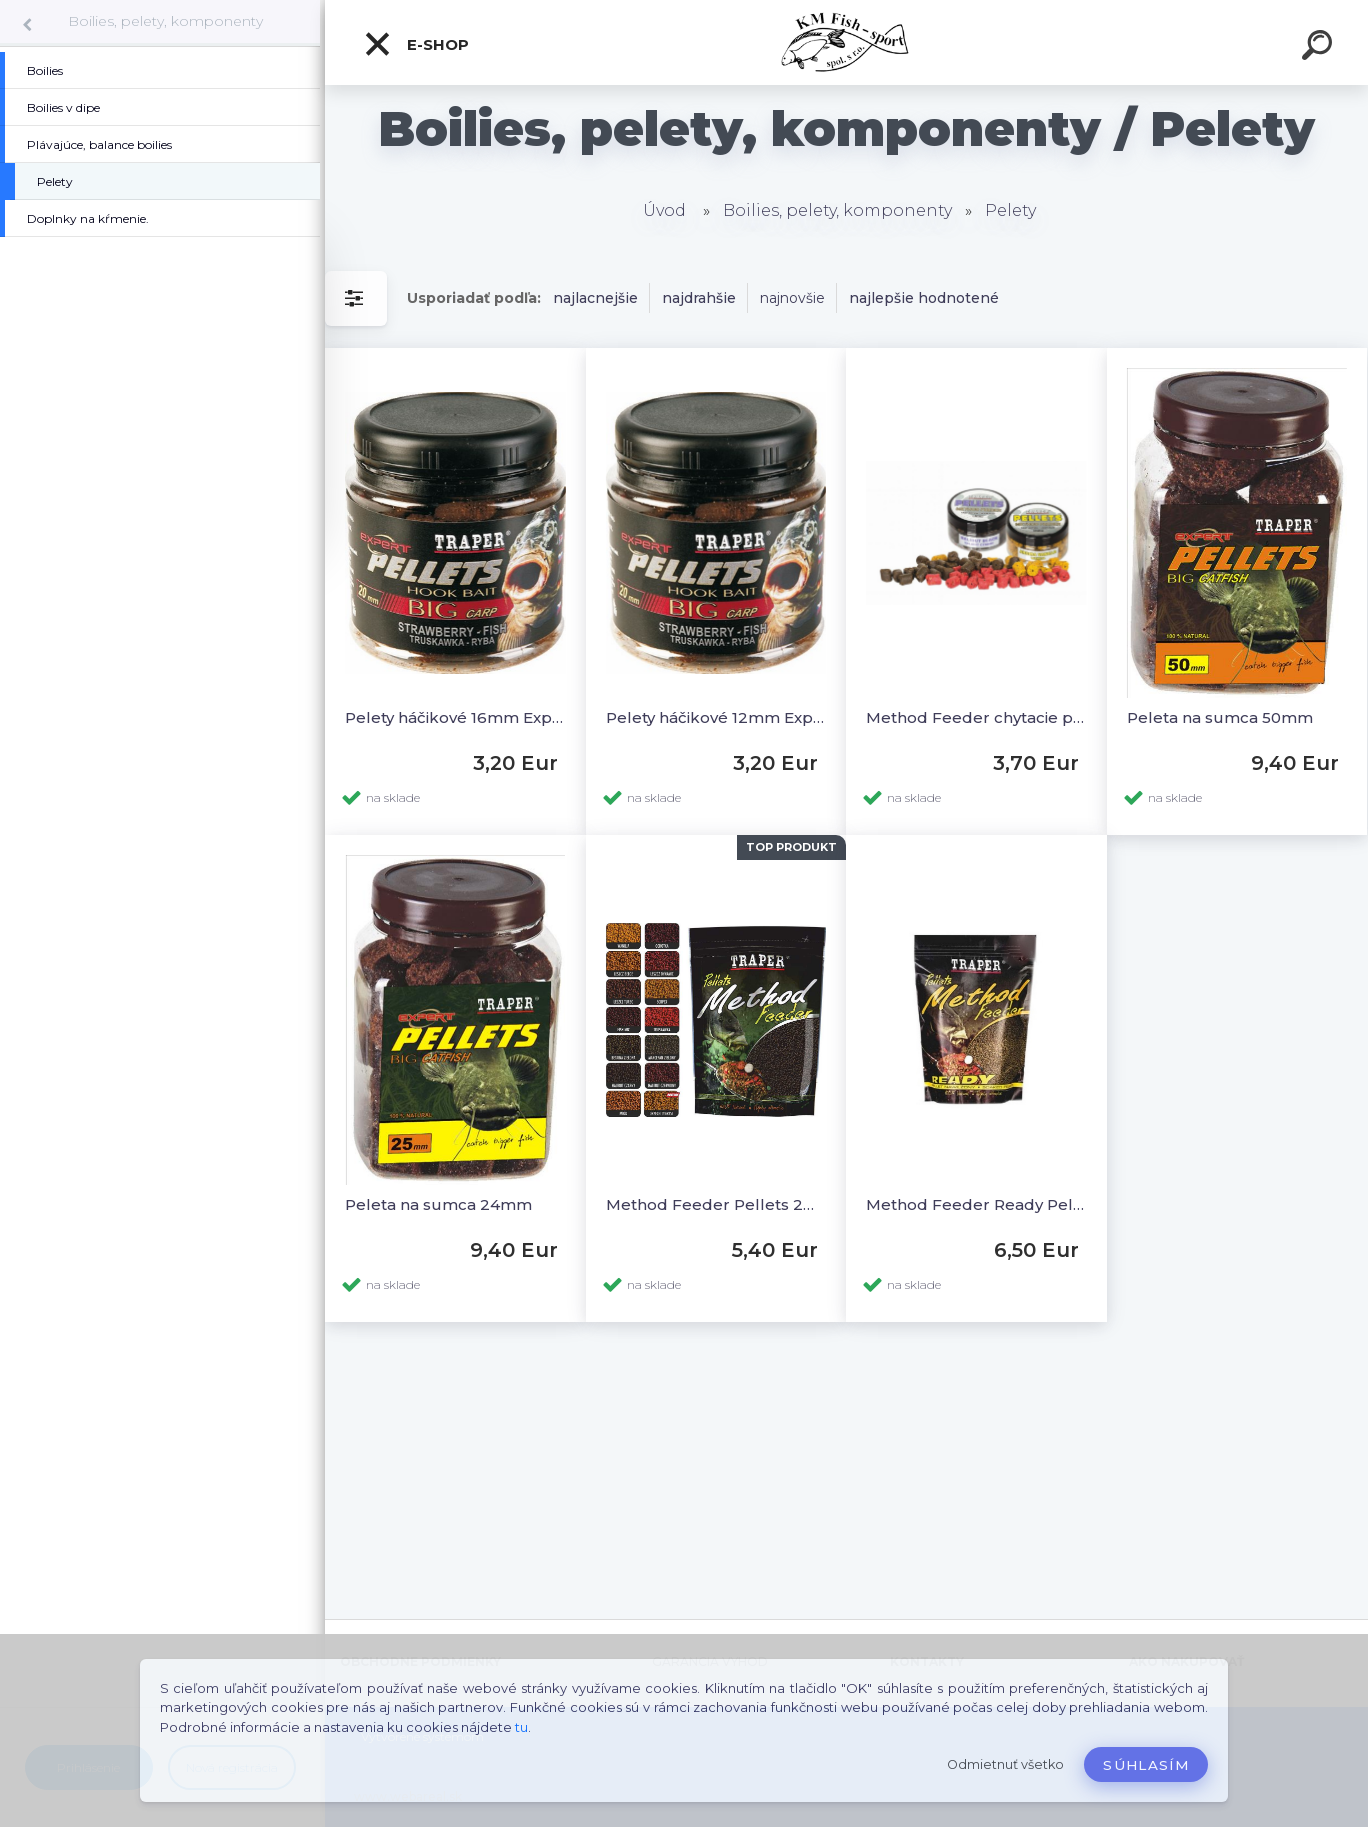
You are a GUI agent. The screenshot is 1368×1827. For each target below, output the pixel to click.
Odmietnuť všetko (1005, 1764)
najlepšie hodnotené (924, 298)
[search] (1320, 48)
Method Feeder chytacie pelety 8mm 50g (976, 717)
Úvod (664, 210)
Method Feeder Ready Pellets (976, 1204)
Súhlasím (1146, 1765)
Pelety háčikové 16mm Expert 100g (455, 717)
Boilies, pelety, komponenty (165, 21)
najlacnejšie (595, 298)
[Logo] (846, 42)
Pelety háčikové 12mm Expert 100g (716, 717)
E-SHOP (416, 44)
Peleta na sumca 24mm (438, 1204)
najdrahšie (699, 298)
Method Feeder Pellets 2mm (716, 1204)
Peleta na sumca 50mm (1220, 717)
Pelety (1010, 210)
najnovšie (792, 298)
